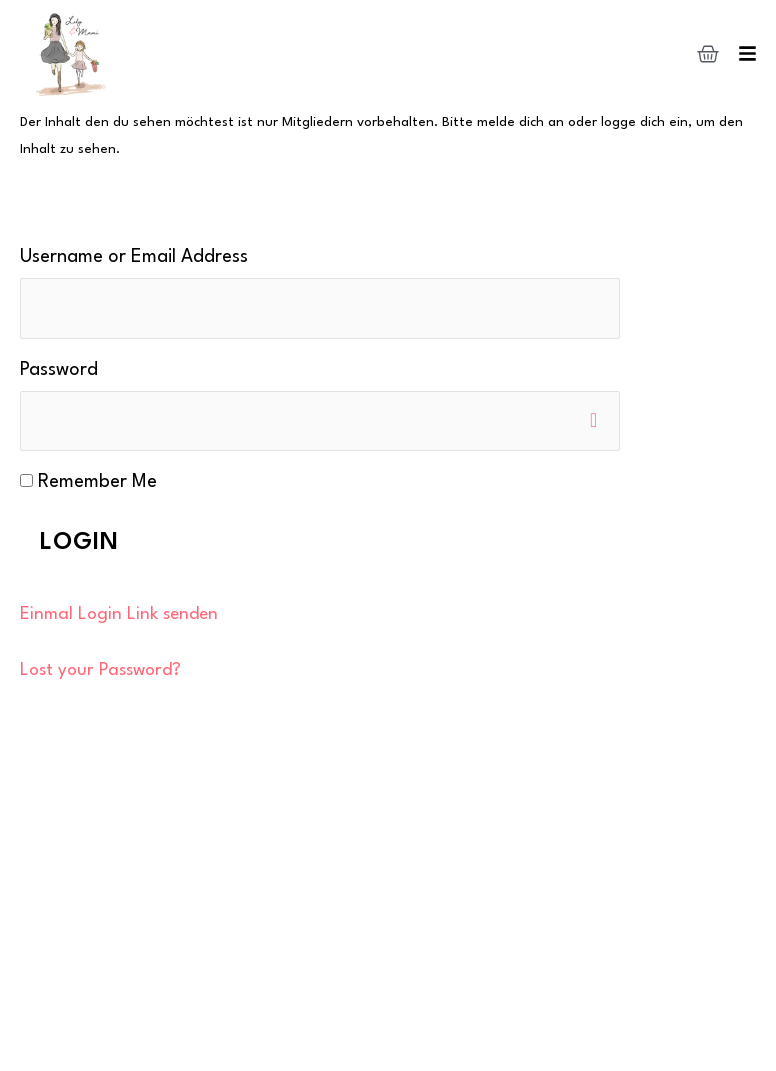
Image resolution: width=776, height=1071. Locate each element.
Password (59, 373)
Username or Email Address (134, 257)
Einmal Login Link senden (123, 623)
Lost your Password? (104, 681)
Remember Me (88, 489)
